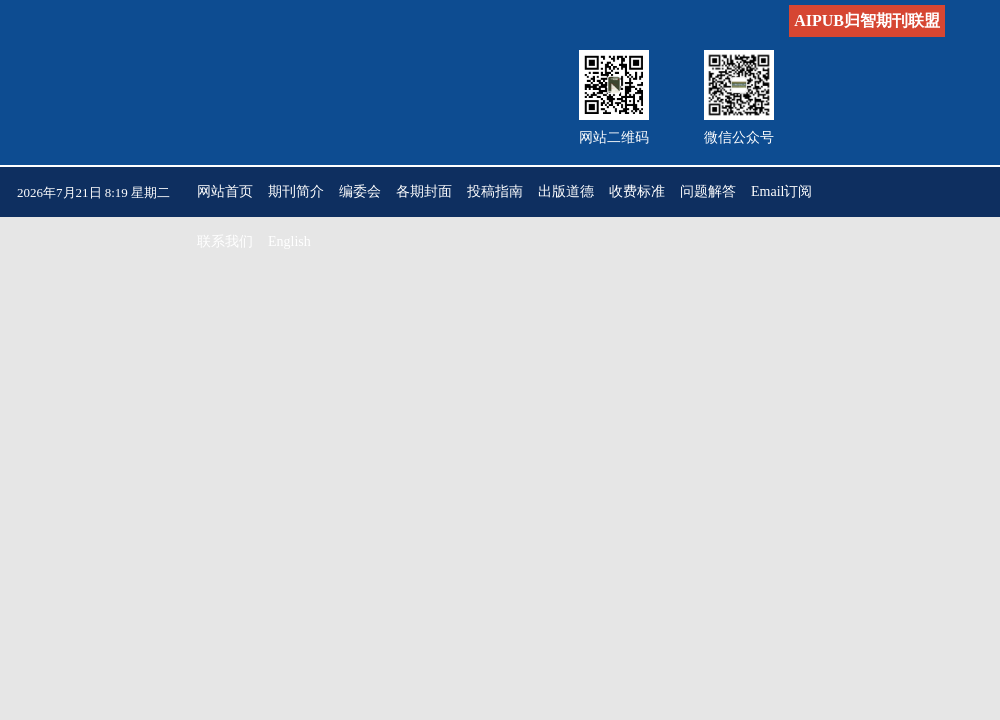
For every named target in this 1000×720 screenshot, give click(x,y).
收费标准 (637, 191)
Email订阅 (781, 191)
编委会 (360, 191)
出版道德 (566, 191)
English (289, 241)
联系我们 (225, 241)
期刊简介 (296, 191)
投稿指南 (495, 191)
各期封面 (424, 191)
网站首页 (225, 191)
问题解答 (708, 191)
